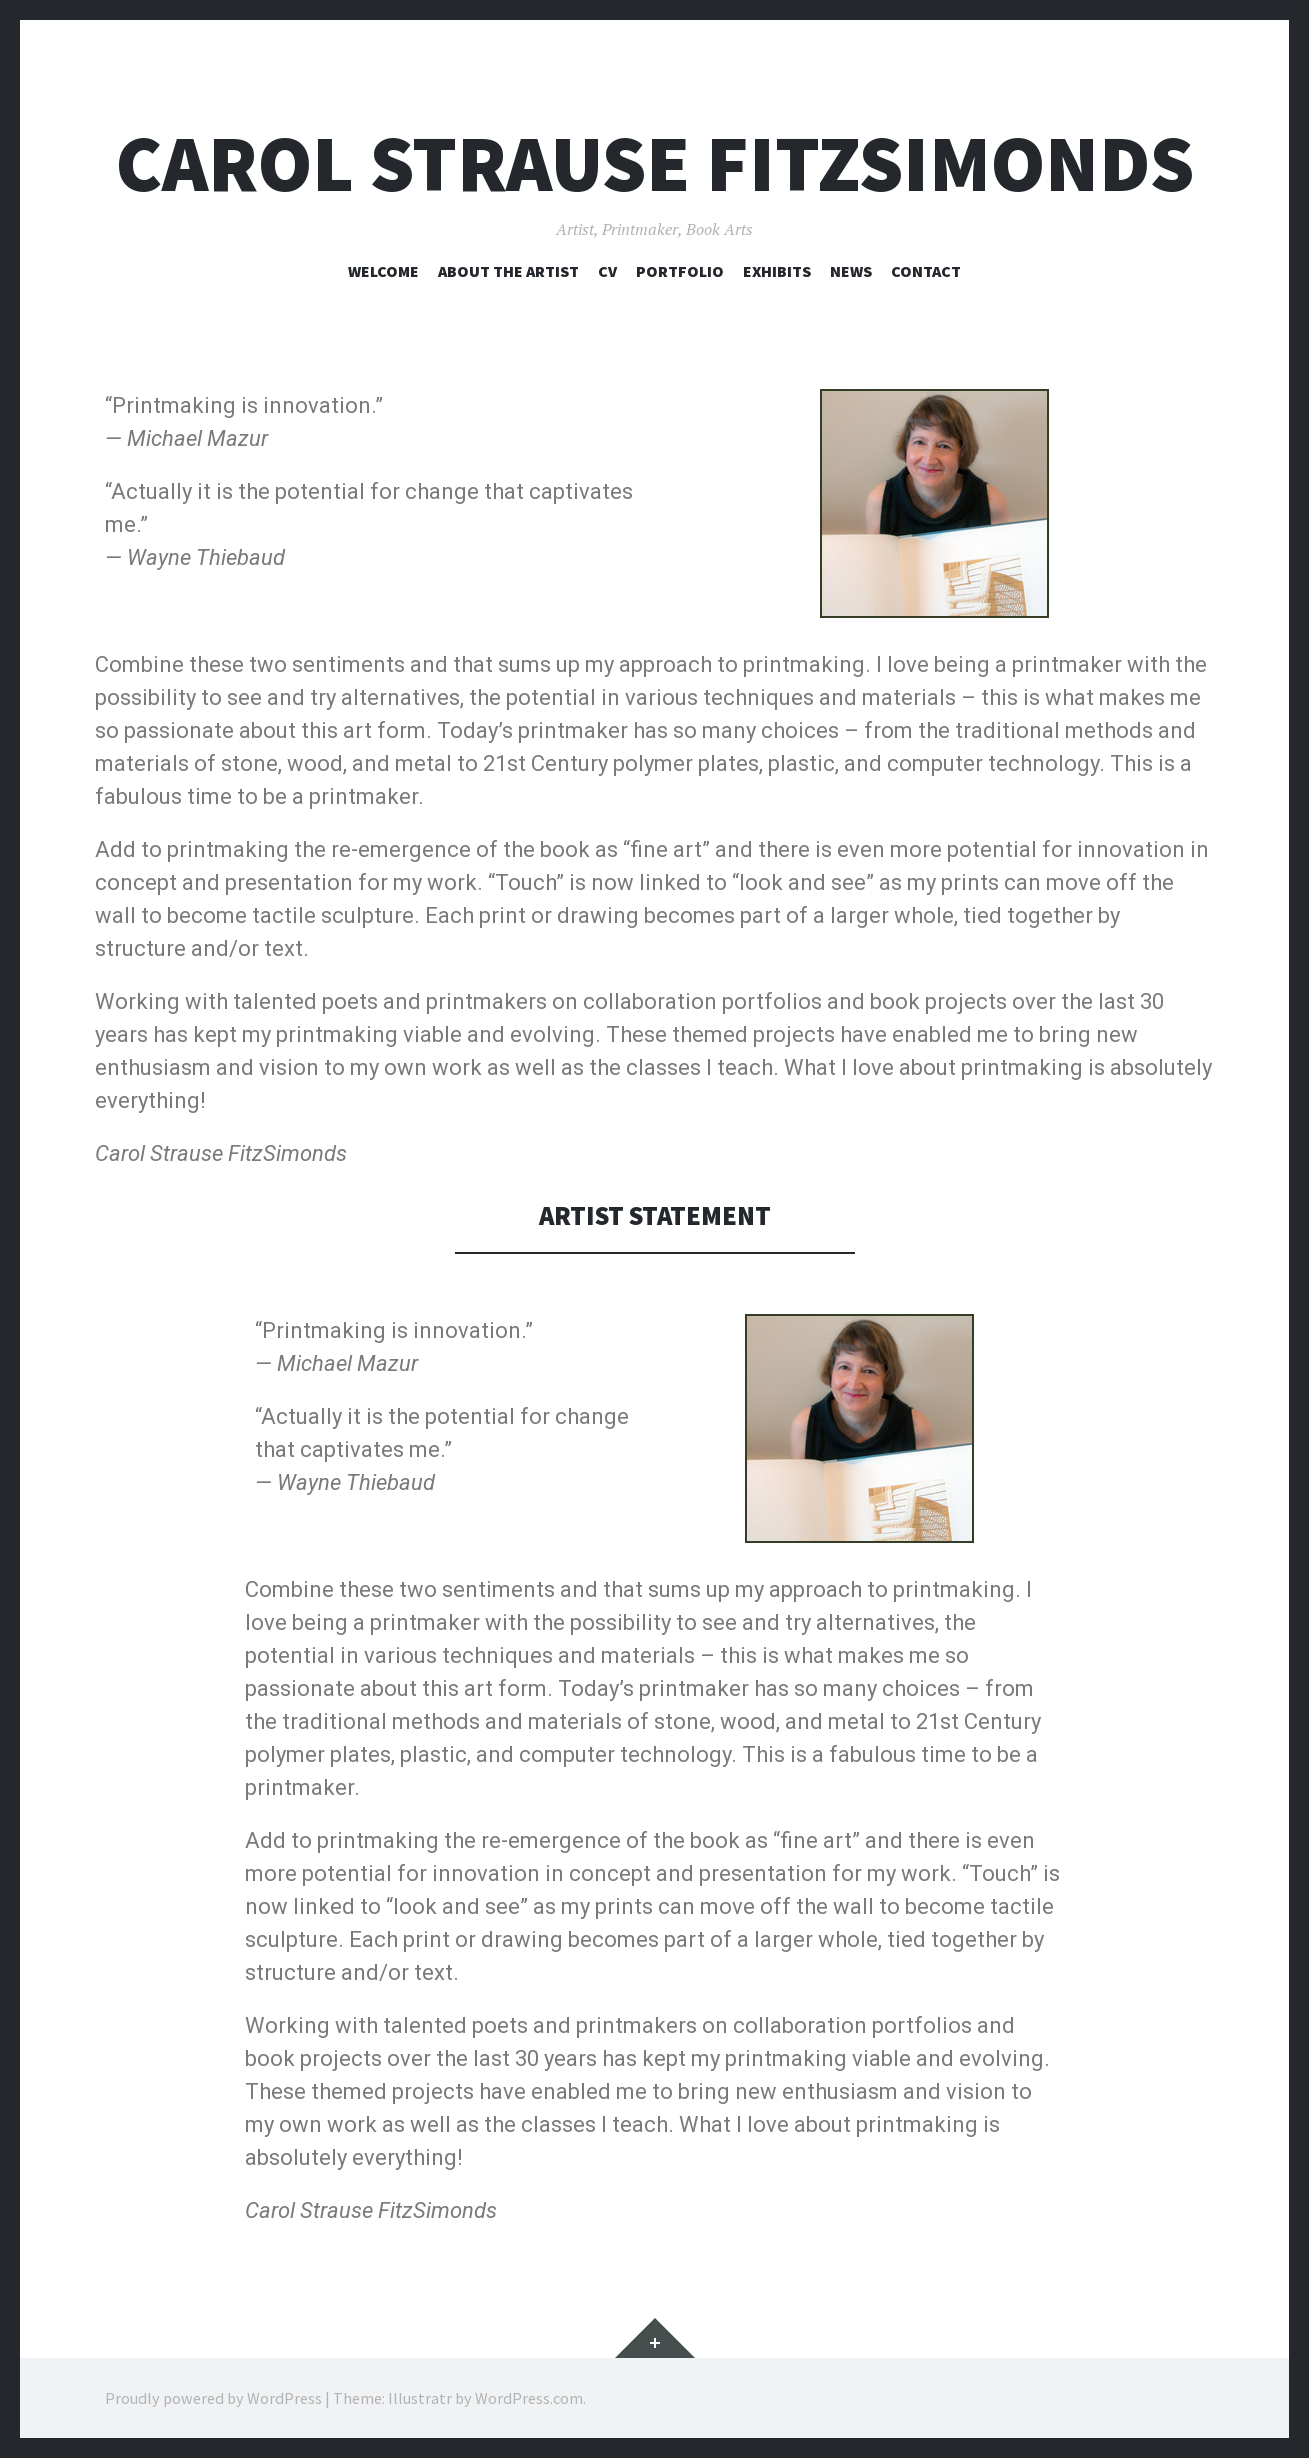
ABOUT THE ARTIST (508, 271)
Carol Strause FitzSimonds (655, 163)
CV (607, 271)
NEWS (851, 271)
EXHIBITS (777, 271)
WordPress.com (529, 2398)
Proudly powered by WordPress (213, 2398)
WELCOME (383, 271)
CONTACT (926, 271)
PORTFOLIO (680, 271)
